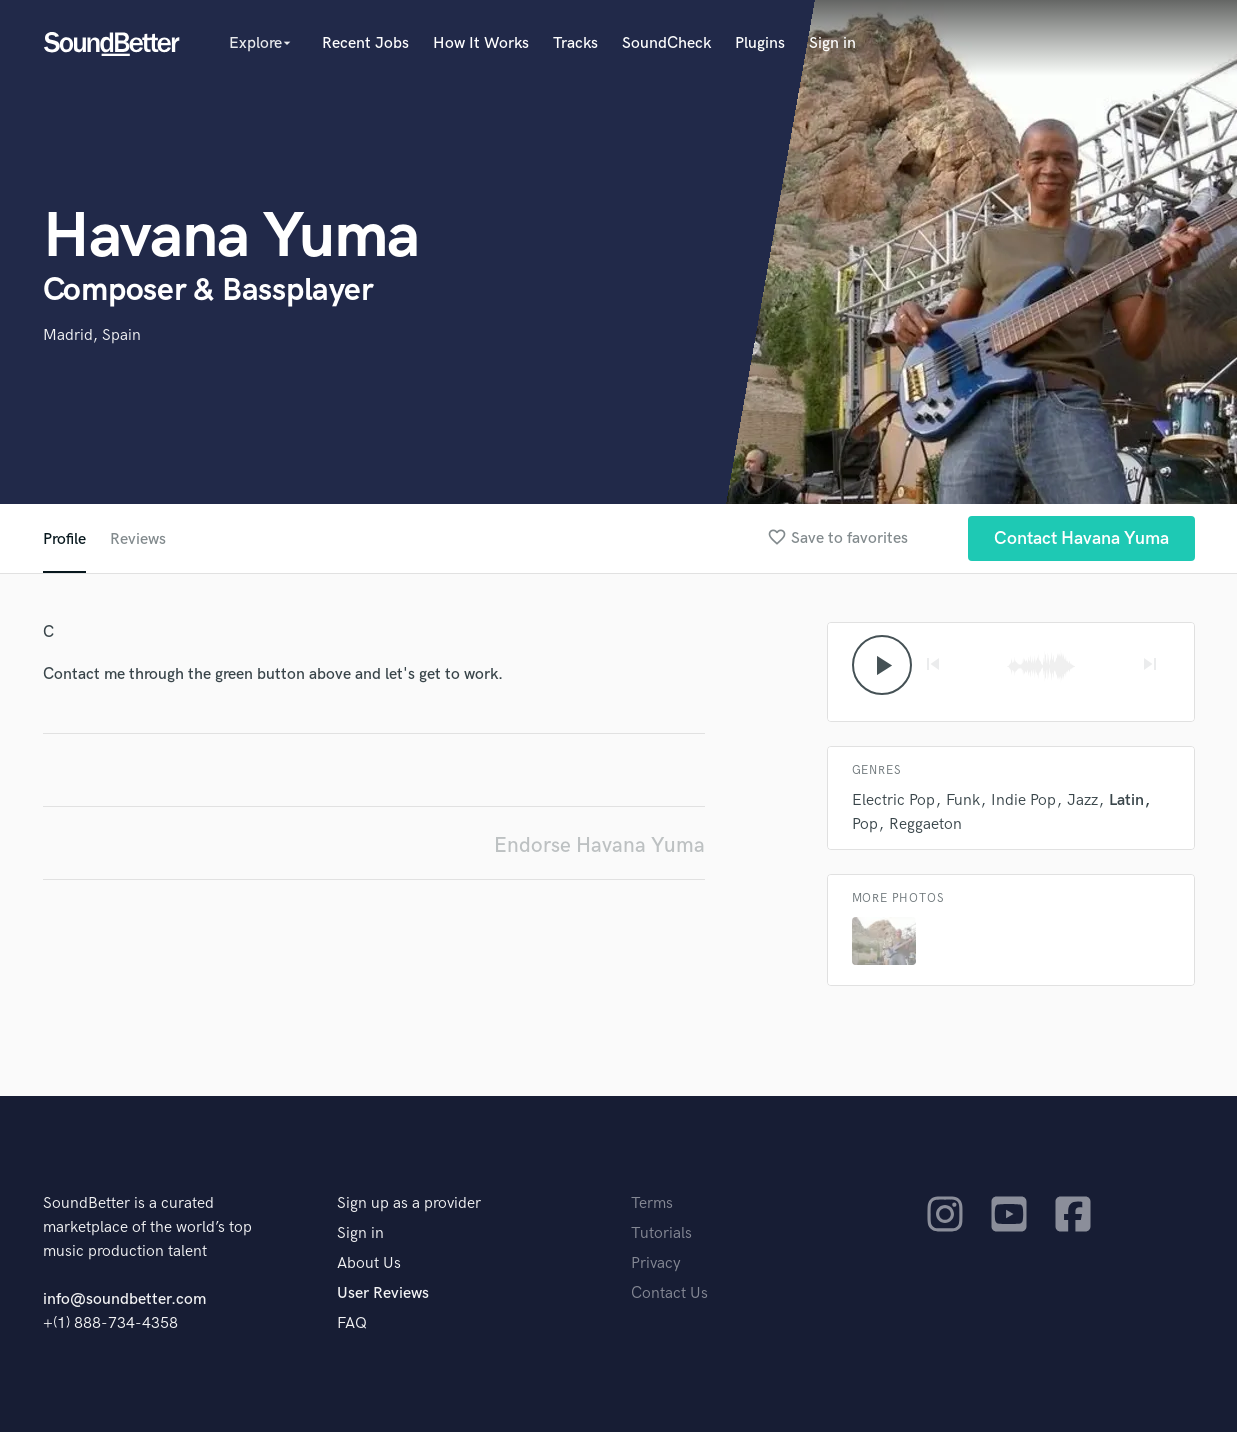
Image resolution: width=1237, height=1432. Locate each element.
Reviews (138, 539)
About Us (369, 1263)
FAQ (352, 1323)
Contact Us (669, 1293)
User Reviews (383, 1293)
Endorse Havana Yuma (599, 845)
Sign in (832, 43)
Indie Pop (1023, 800)
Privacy (656, 1263)
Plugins (760, 43)
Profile (64, 539)
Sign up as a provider (409, 1203)
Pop (865, 824)
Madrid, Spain (92, 335)
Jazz (1082, 800)
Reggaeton (925, 824)
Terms (652, 1203)
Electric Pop (893, 800)
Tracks (575, 43)
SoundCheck (666, 43)
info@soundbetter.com (124, 1299)
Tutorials (661, 1233)
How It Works (481, 43)
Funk (963, 800)
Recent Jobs (365, 43)
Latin (1126, 800)
